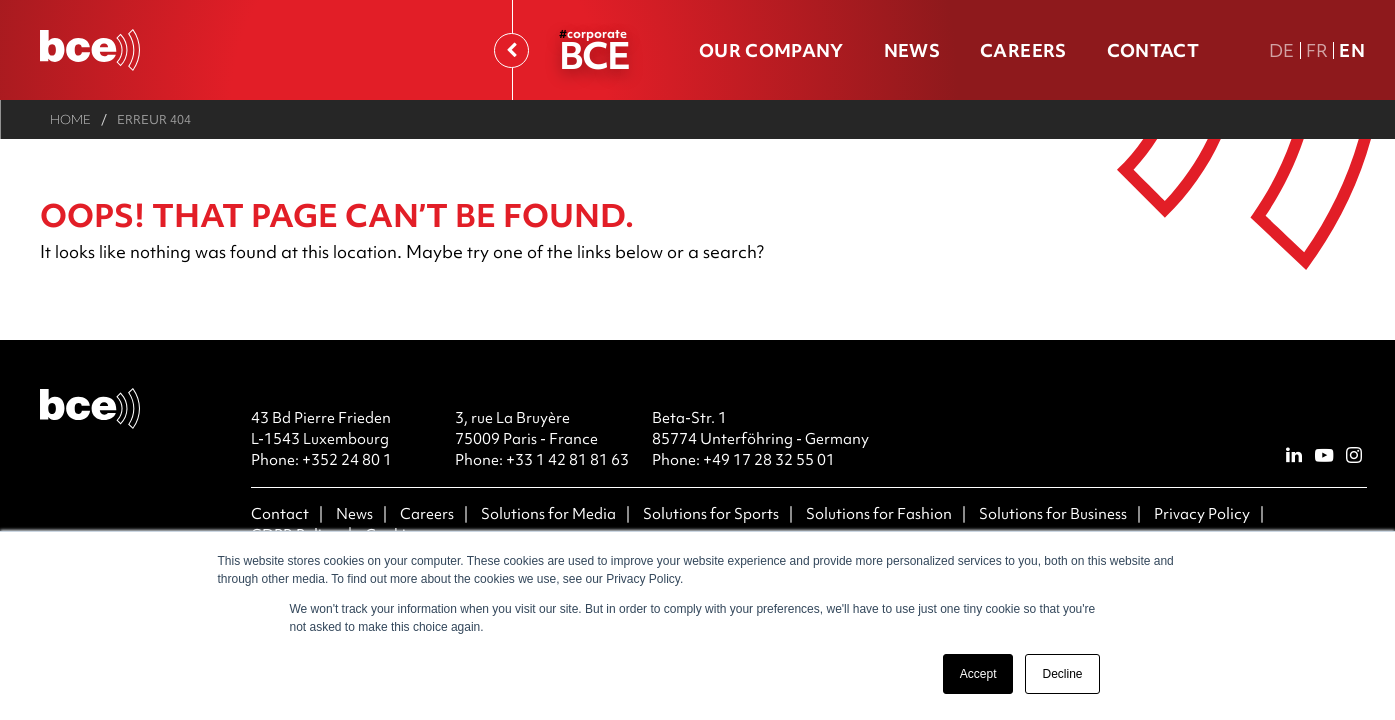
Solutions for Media (548, 514)
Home (70, 119)
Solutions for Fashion (879, 514)
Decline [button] (1062, 674)
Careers (1023, 50)
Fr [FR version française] (1317, 50)
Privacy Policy (1202, 514)
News (912, 50)
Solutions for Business (1053, 514)
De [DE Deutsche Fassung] (1282, 50)
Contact (1153, 50)
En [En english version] (1352, 50)
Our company (771, 50)
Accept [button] (978, 674)
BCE (594, 54)
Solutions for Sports (711, 514)
